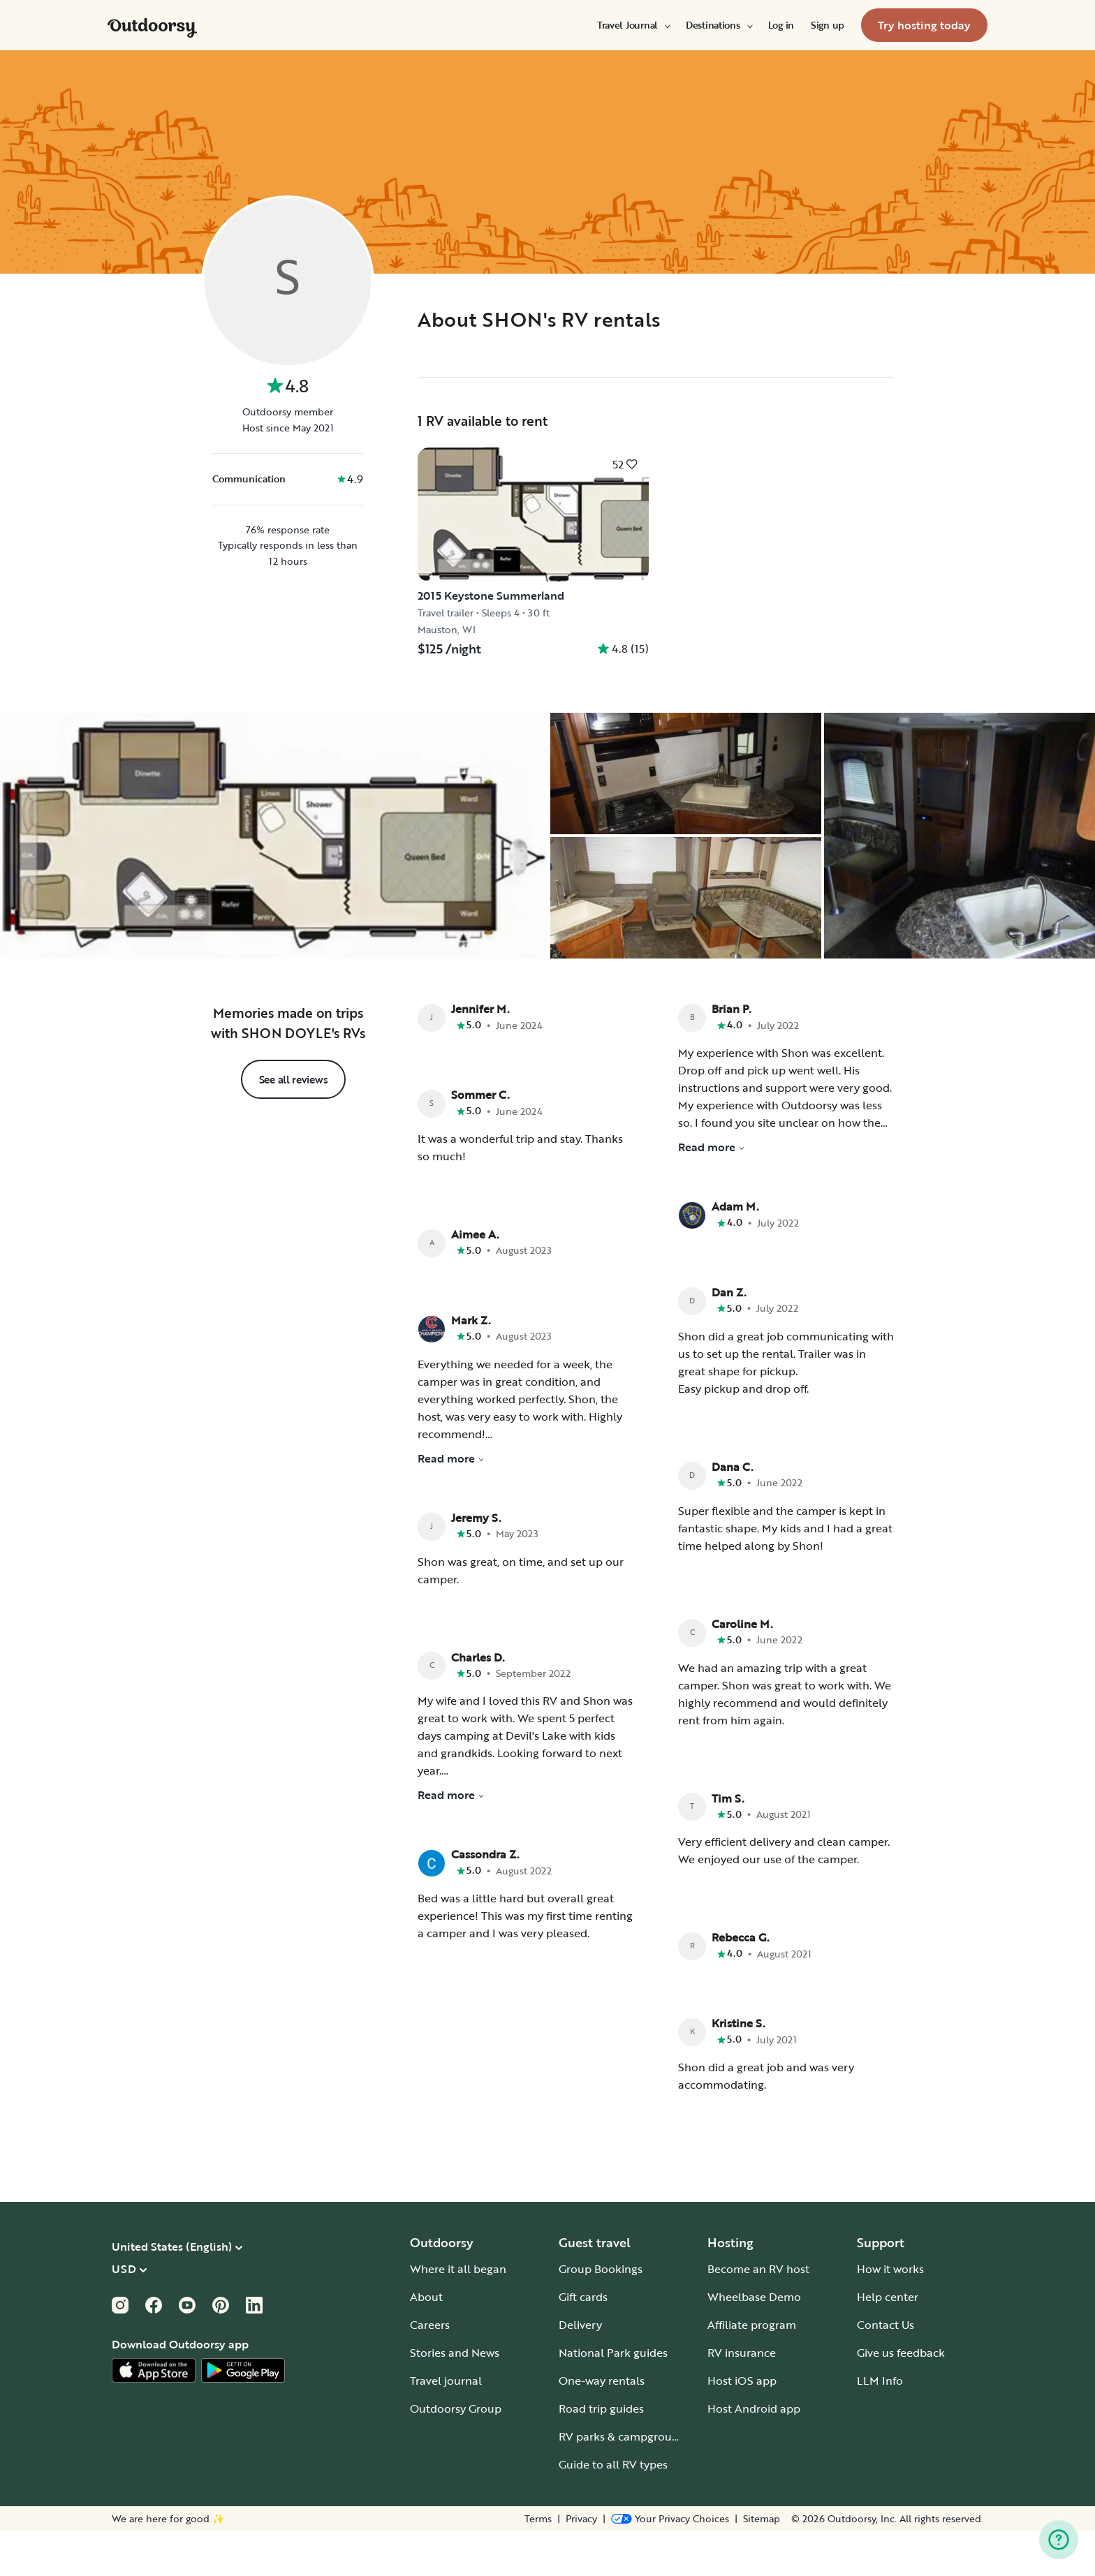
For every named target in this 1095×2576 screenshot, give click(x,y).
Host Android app (753, 2453)
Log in (781, 25)
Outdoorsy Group (455, 2453)
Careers (430, 2369)
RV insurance (741, 2397)
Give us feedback (901, 2397)
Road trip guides (601, 2453)
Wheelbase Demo (754, 2341)
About (426, 2341)
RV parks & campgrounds (625, 2481)
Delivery (580, 2369)
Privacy (581, 2563)
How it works (890, 2313)
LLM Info (880, 2425)
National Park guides (613, 2397)
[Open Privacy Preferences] (670, 2563)
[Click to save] (625, 464)
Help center (887, 2341)
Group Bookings (600, 2313)
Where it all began (458, 2313)
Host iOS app (742, 2425)
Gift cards (583, 2341)
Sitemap (761, 2563)
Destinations (718, 25)
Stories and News (454, 2397)
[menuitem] (633, 25)
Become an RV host (758, 2313)
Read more (451, 1503)
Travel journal (446, 2425)
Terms (538, 2563)
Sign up (827, 25)
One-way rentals (602, 2425)
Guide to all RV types (613, 2509)
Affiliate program (751, 2369)
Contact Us (885, 2369)
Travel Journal (633, 25)
